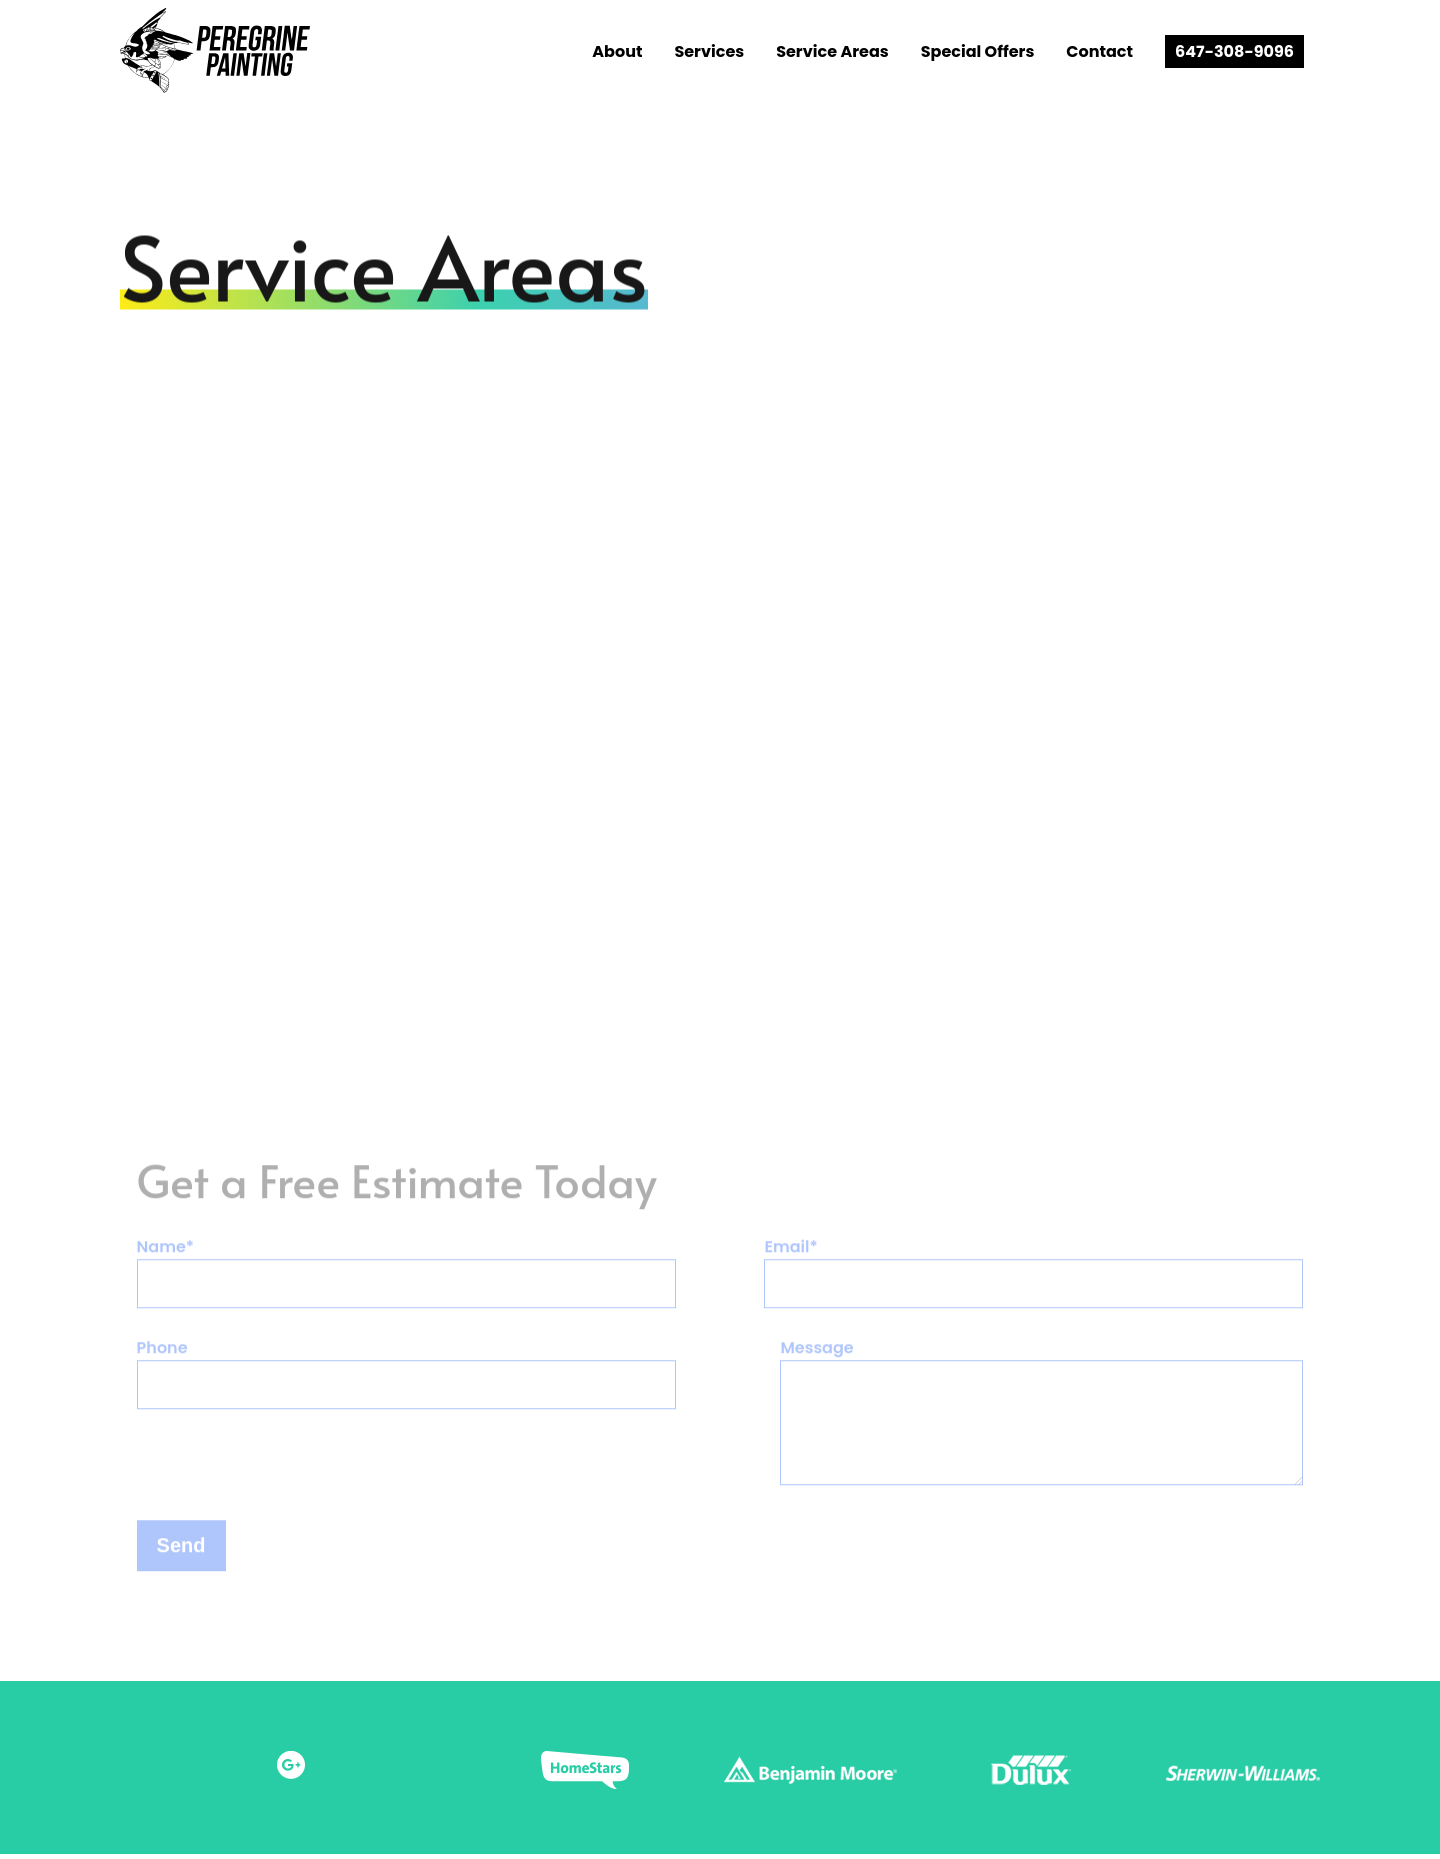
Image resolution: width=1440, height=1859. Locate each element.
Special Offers (978, 51)
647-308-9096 (1234, 51)
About (617, 51)
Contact (1099, 51)
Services (709, 51)
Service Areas (832, 51)
